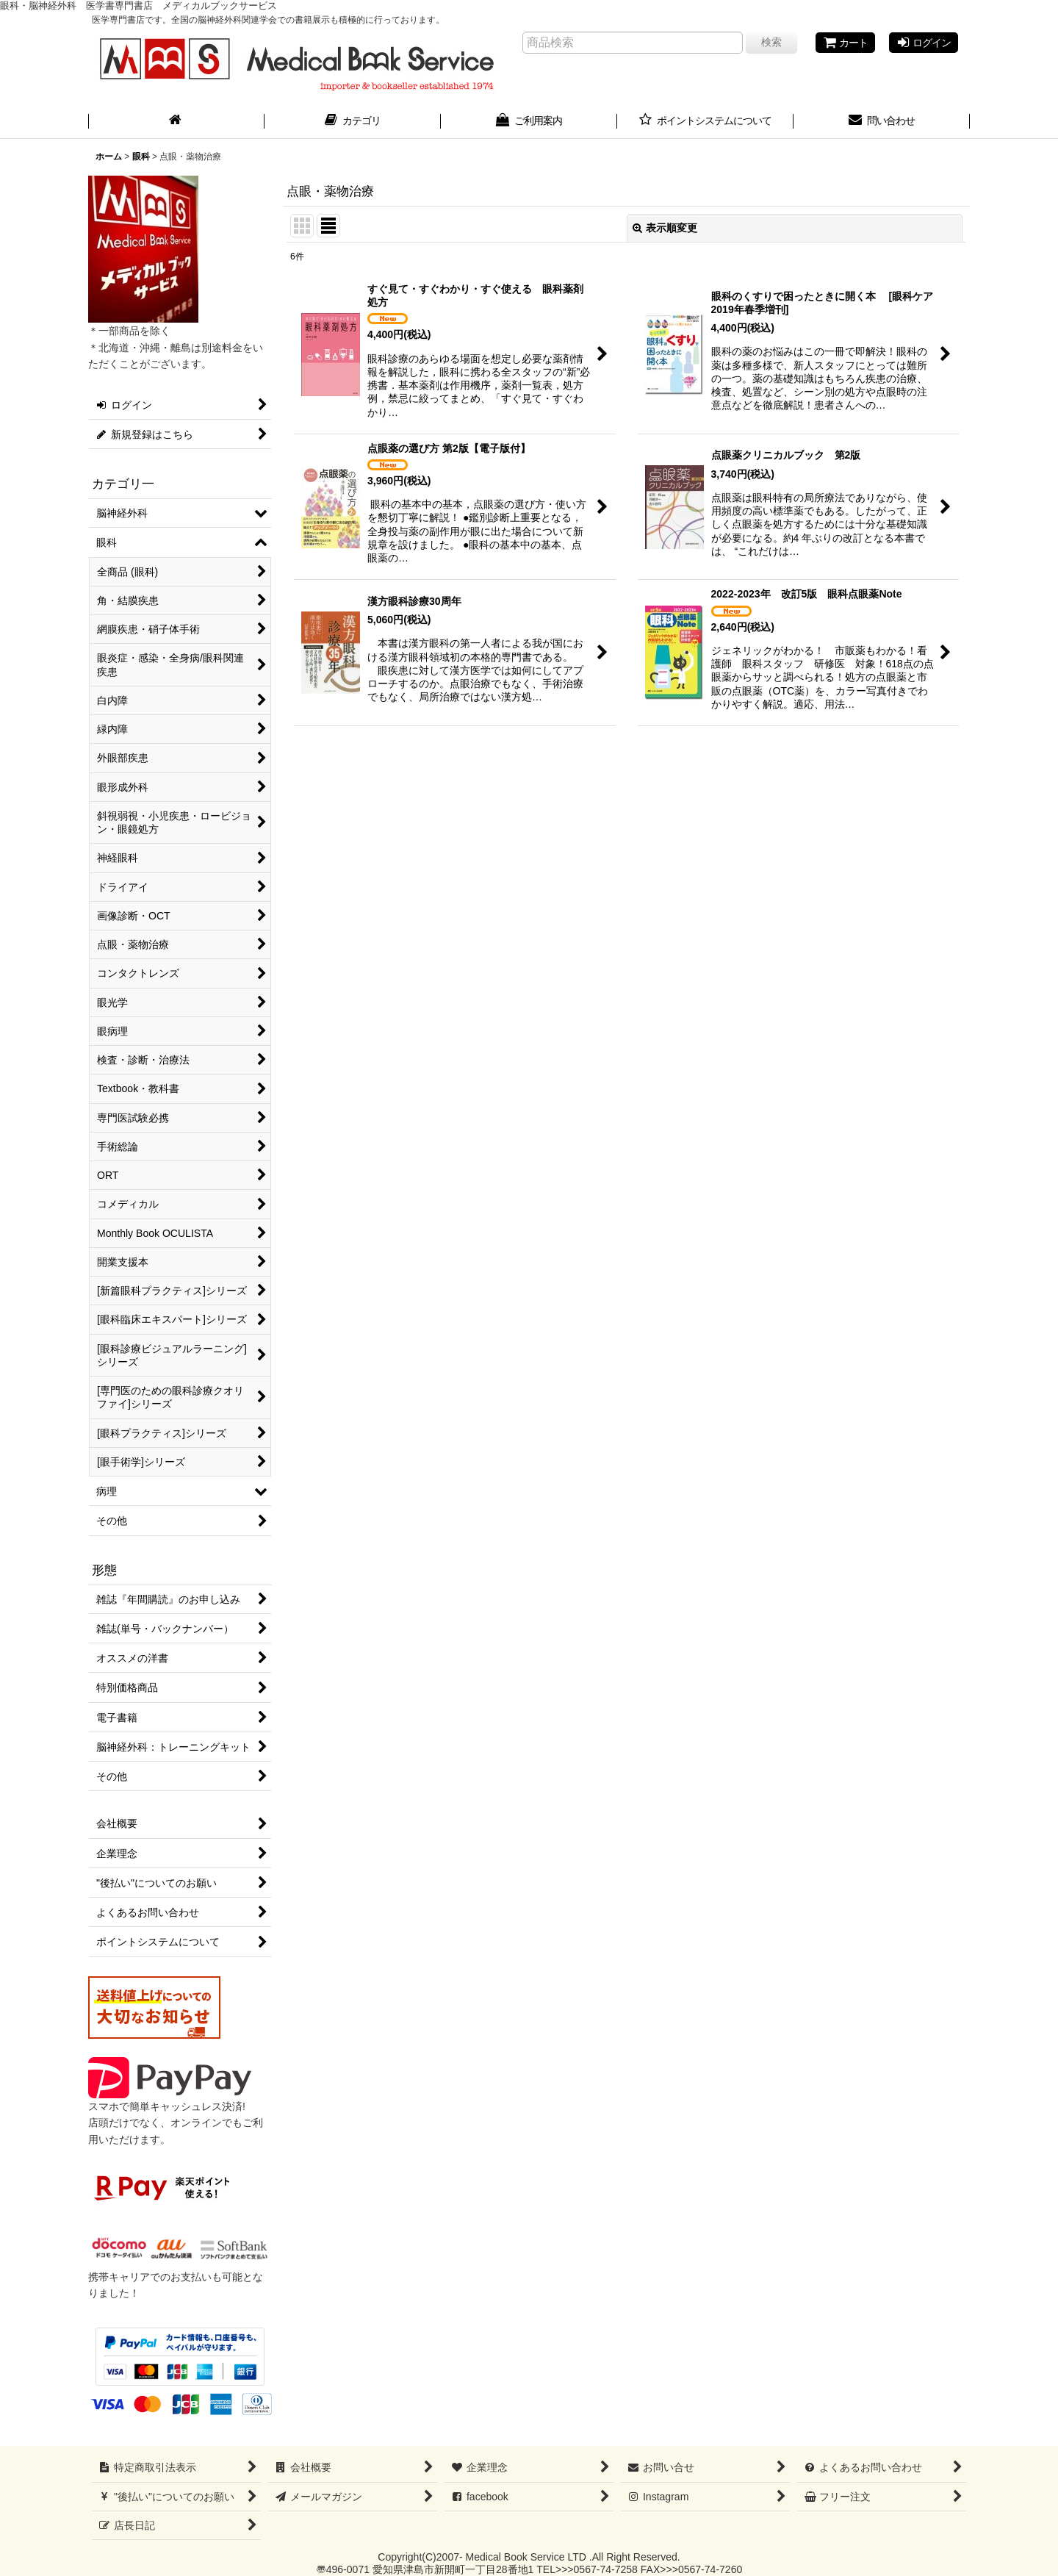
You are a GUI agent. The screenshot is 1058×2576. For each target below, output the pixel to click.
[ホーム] (176, 122)
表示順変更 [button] (665, 228)
